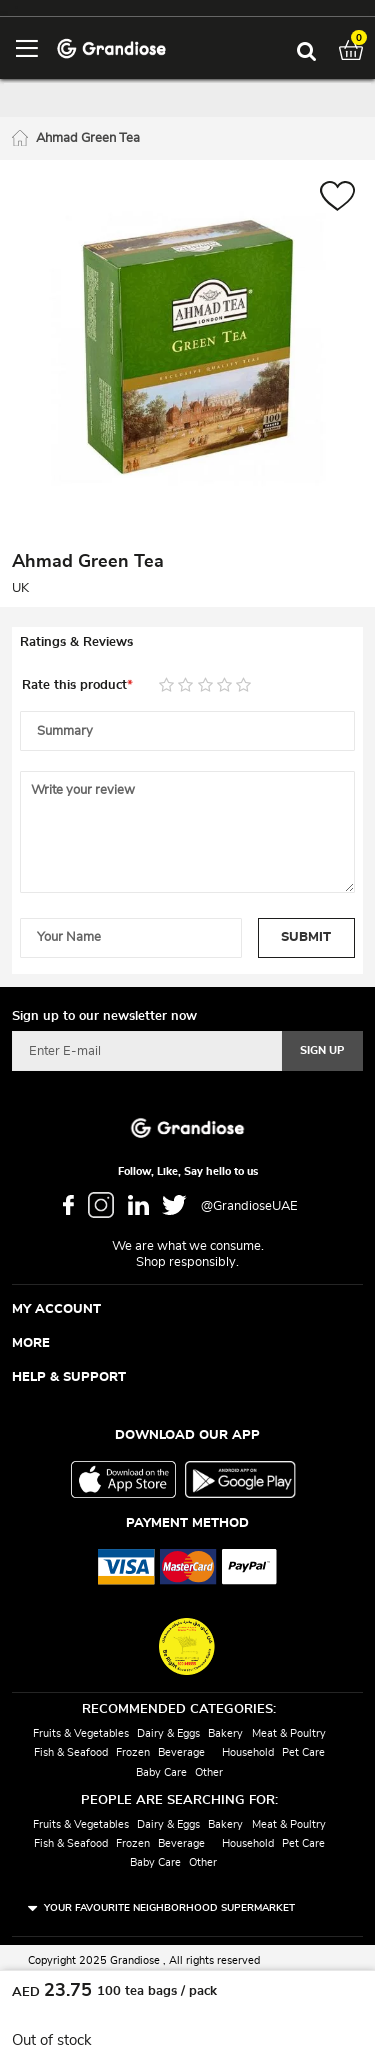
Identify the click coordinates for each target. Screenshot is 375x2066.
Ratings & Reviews (76, 642)
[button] (337, 198)
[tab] (187, 643)
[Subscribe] (322, 1051)
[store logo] (111, 47)
